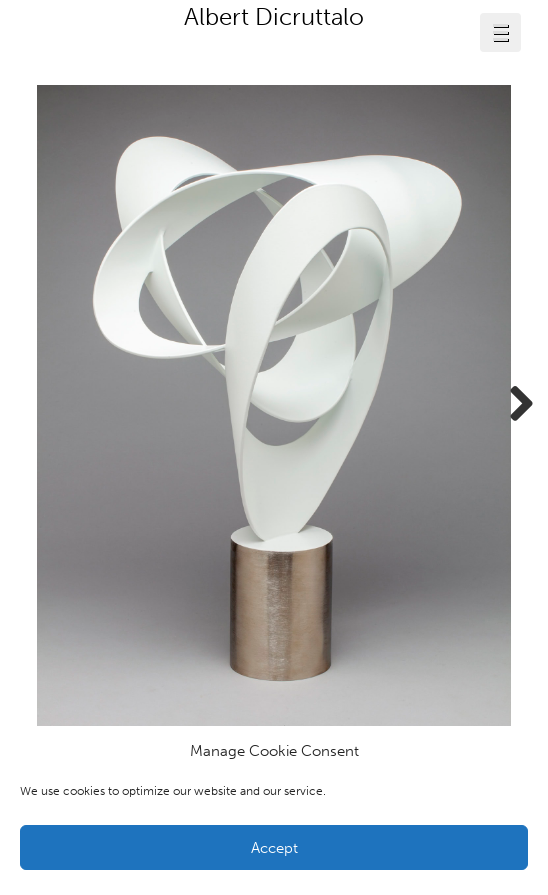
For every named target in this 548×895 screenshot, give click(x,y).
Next (514, 405)
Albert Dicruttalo (274, 16)
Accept (274, 848)
